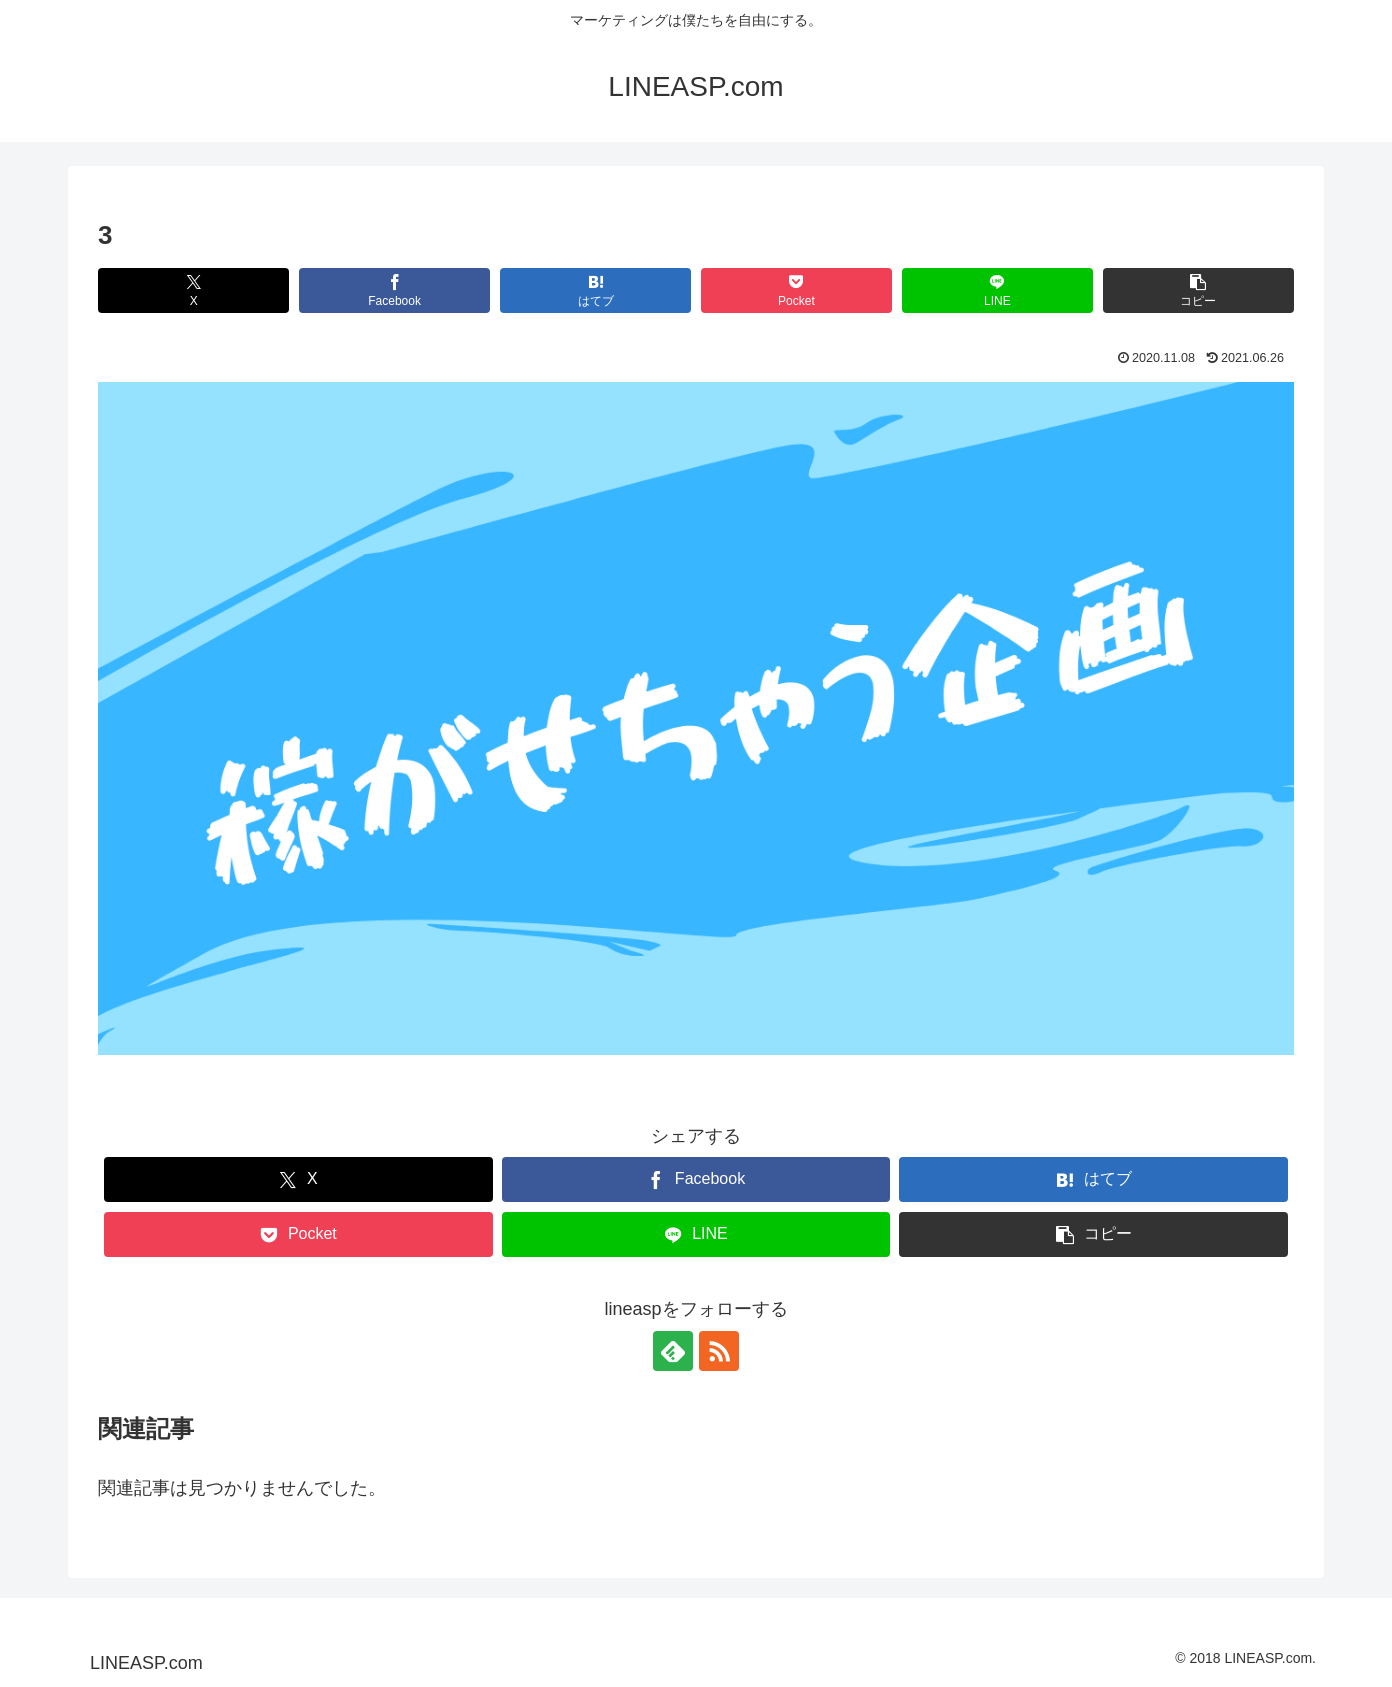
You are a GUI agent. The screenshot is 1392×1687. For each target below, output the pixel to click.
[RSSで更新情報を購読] (719, 1351)
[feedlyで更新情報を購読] (673, 1351)
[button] (1198, 290)
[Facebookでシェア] (394, 290)
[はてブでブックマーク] (595, 290)
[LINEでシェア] (997, 290)
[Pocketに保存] (796, 290)
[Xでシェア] (193, 290)
